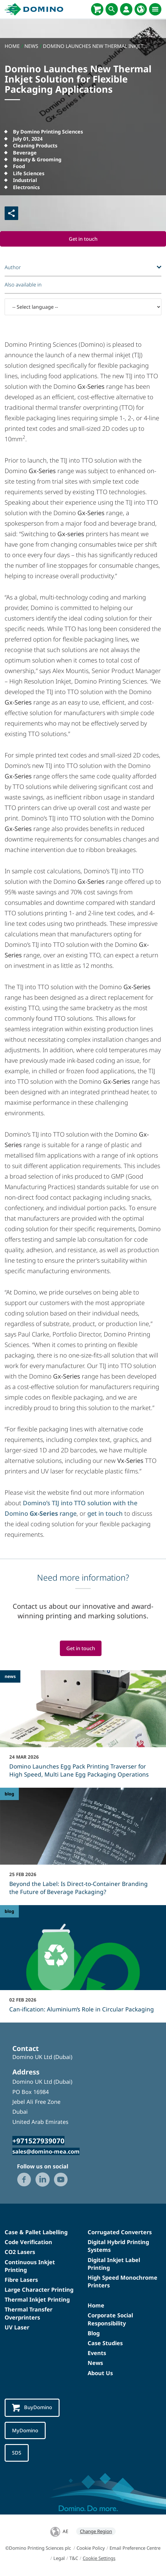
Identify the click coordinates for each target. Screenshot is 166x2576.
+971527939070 (38, 2141)
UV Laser (17, 2327)
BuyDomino (32, 2408)
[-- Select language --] (83, 307)
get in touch (105, 1513)
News (95, 2363)
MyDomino (25, 2430)
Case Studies (105, 2343)
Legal (59, 2558)
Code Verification (28, 2242)
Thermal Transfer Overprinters (28, 2313)
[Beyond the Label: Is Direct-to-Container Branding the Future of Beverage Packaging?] (83, 1846)
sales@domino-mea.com (46, 2151)
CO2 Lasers (20, 2252)
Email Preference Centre (135, 2548)
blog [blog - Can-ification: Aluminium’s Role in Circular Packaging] (9, 1911)
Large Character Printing (39, 2290)
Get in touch (83, 238)
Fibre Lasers (21, 2279)
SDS (16, 2453)
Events (97, 2353)
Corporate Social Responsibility (110, 2319)
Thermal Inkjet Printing (37, 2299)
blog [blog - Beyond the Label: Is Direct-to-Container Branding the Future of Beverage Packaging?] (9, 1794)
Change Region (96, 2531)
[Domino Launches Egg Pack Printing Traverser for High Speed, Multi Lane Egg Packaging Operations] (83, 1728)
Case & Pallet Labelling (36, 2232)
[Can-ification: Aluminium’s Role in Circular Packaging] (83, 1963)
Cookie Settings (99, 2558)
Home (96, 2305)
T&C (73, 2558)
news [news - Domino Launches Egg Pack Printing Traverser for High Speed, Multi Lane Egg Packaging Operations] (10, 1677)
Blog (94, 2333)
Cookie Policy (91, 2548)
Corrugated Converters (120, 2232)
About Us (100, 2373)
